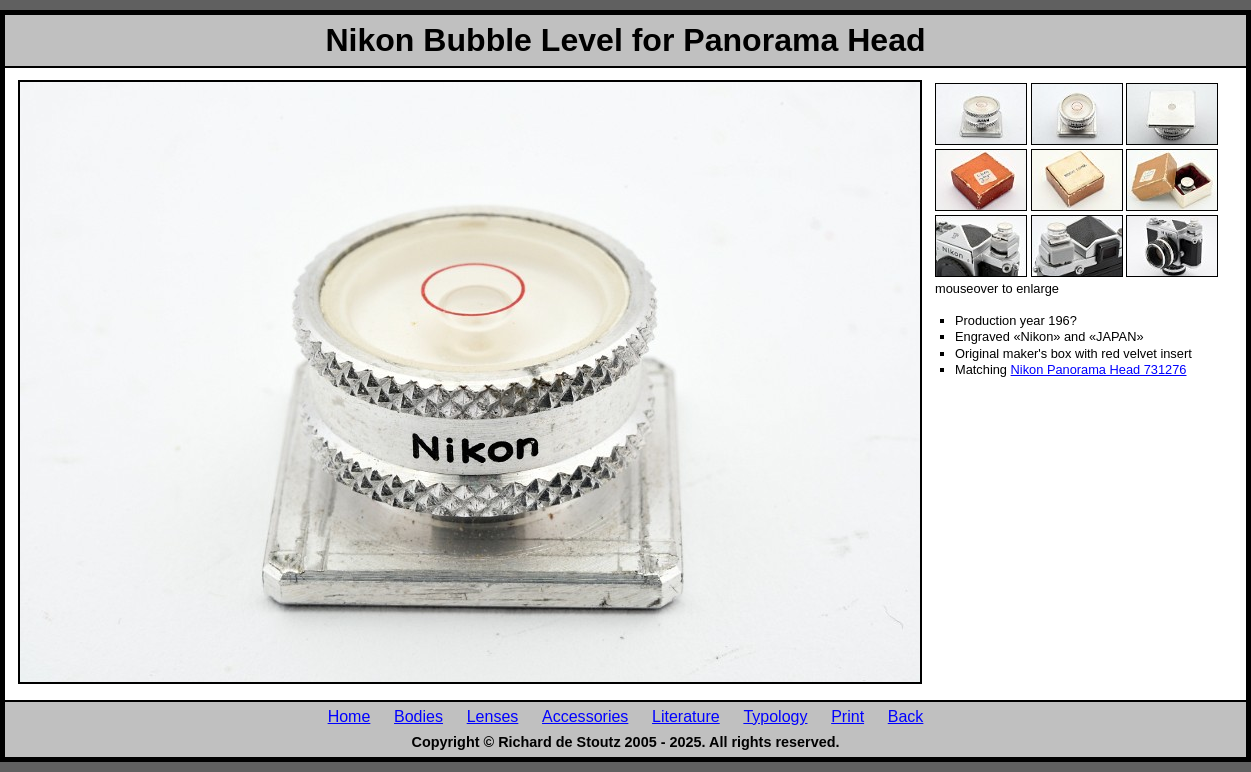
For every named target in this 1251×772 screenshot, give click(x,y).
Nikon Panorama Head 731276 (1099, 369)
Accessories (585, 716)
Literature (686, 716)
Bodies (418, 716)
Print (847, 716)
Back (906, 716)
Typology (775, 716)
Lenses (493, 716)
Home (349, 716)
